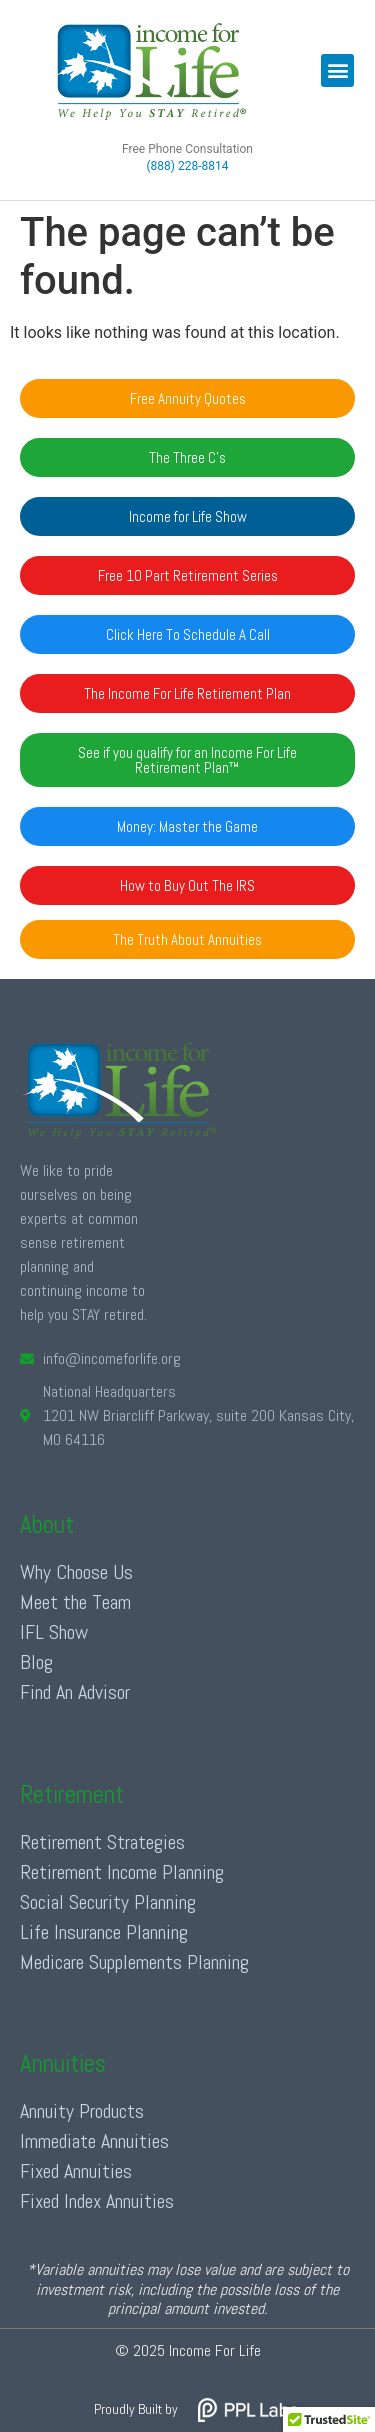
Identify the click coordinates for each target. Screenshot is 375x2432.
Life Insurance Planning (104, 1932)
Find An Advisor (75, 1692)
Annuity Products (82, 2111)
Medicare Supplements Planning (134, 1962)
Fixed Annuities (76, 2171)
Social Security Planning (108, 1902)
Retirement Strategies (102, 1842)
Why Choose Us (76, 1572)
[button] (337, 70)
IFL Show (54, 1632)
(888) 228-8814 (187, 166)
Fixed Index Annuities (97, 2201)
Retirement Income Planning (122, 1872)
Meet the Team (75, 1602)
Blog (36, 1662)
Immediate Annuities (94, 2141)
